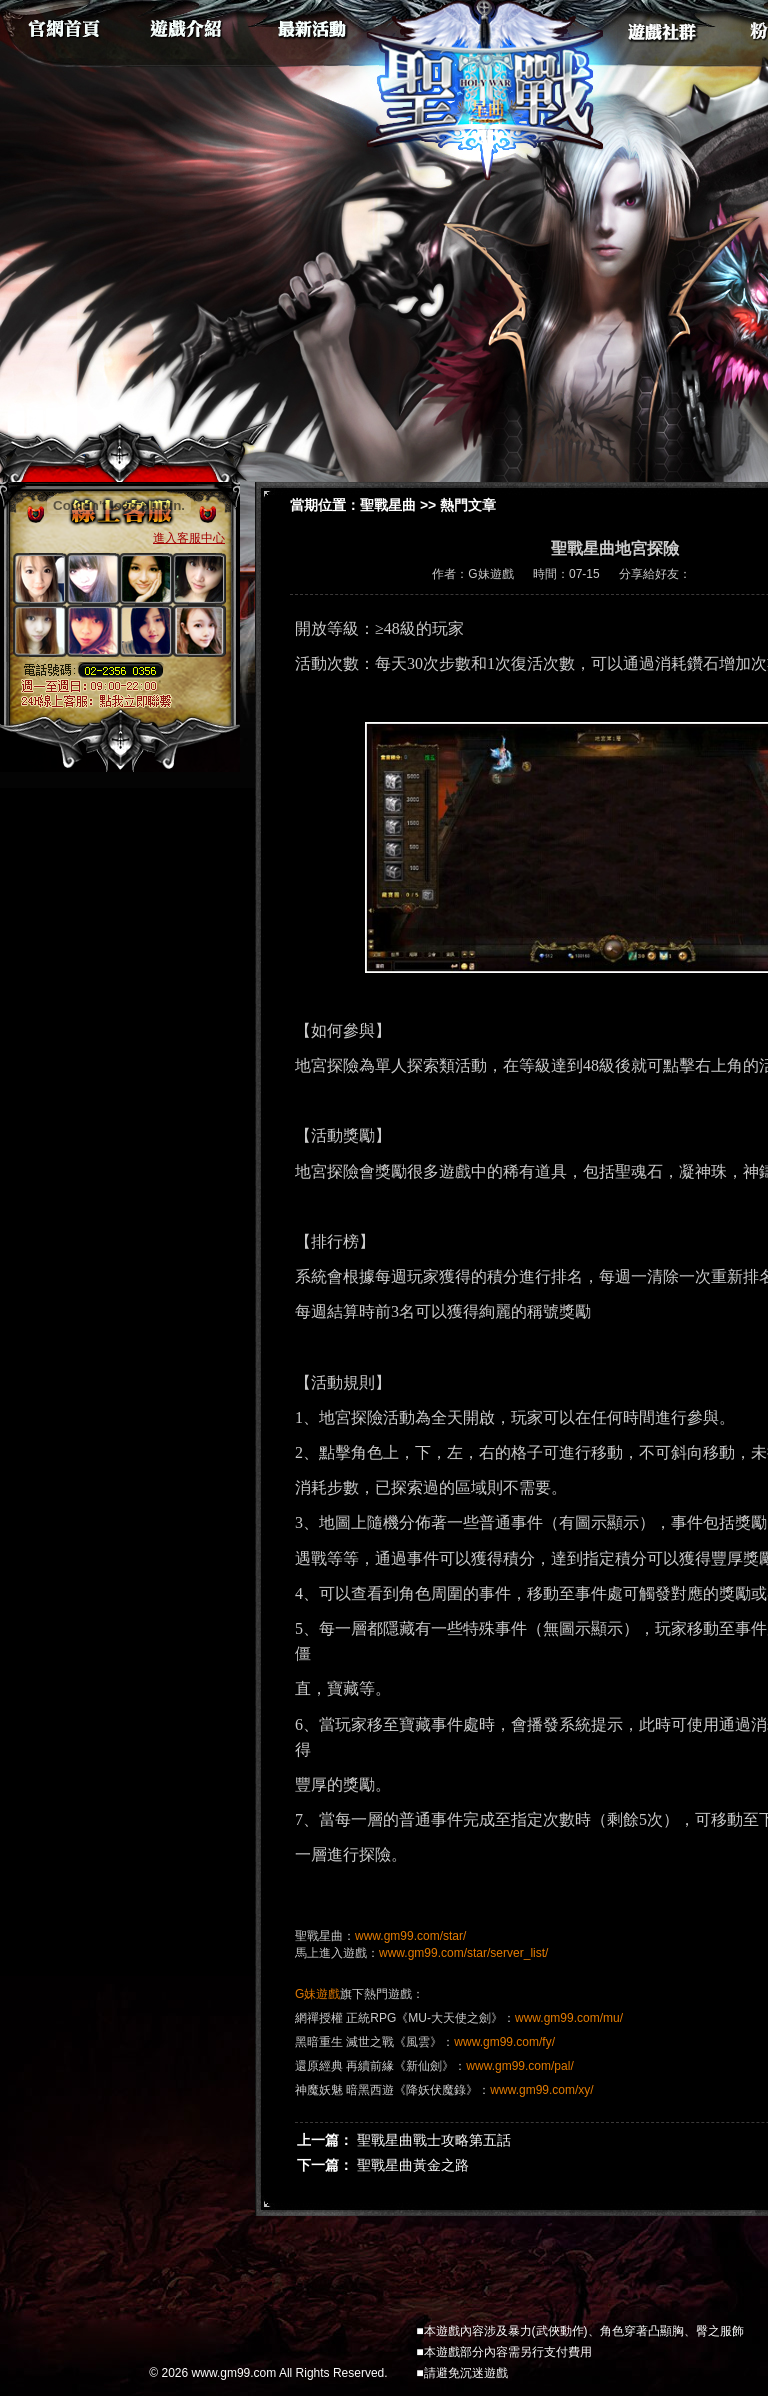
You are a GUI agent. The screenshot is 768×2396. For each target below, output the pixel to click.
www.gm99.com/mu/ (569, 2018)
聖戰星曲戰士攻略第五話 (434, 2140)
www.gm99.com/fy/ (504, 2042)
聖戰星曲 (388, 505)
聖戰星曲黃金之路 (413, 2165)
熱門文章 (468, 505)
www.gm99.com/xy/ (541, 2090)
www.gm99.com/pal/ (519, 2066)
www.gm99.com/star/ (410, 1936)
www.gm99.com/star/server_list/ (463, 1953)
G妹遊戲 (317, 1994)
